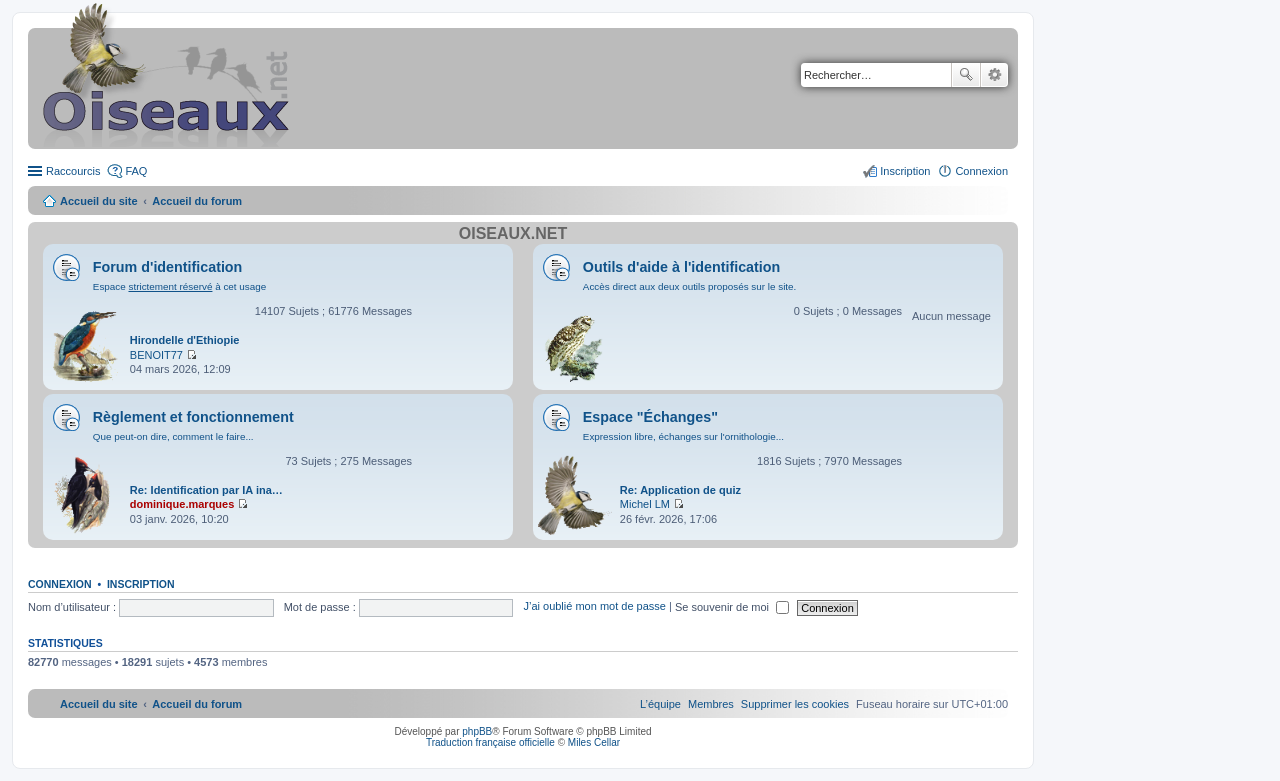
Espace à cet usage (179, 286)
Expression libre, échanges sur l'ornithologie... (683, 436)
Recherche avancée (994, 75)
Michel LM (645, 504)
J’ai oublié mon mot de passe (594, 607)
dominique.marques (182, 504)
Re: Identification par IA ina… (206, 490)
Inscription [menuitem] (905, 171)
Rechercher (966, 75)
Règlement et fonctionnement (193, 417)
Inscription (141, 584)
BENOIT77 (156, 355)
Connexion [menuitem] (981, 171)
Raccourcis (73, 171)
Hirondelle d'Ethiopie (185, 340)
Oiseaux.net (513, 233)
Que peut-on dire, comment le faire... (173, 436)
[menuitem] (795, 704)
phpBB (477, 731)
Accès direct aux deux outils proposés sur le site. (690, 286)
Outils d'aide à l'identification (681, 267)
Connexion (60, 584)
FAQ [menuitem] (136, 171)
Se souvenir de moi (732, 607)
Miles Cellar (594, 742)
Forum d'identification (168, 267)
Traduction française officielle (490, 742)
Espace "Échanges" (650, 417)
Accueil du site (99, 201)
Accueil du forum (197, 201)
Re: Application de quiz (680, 490)
